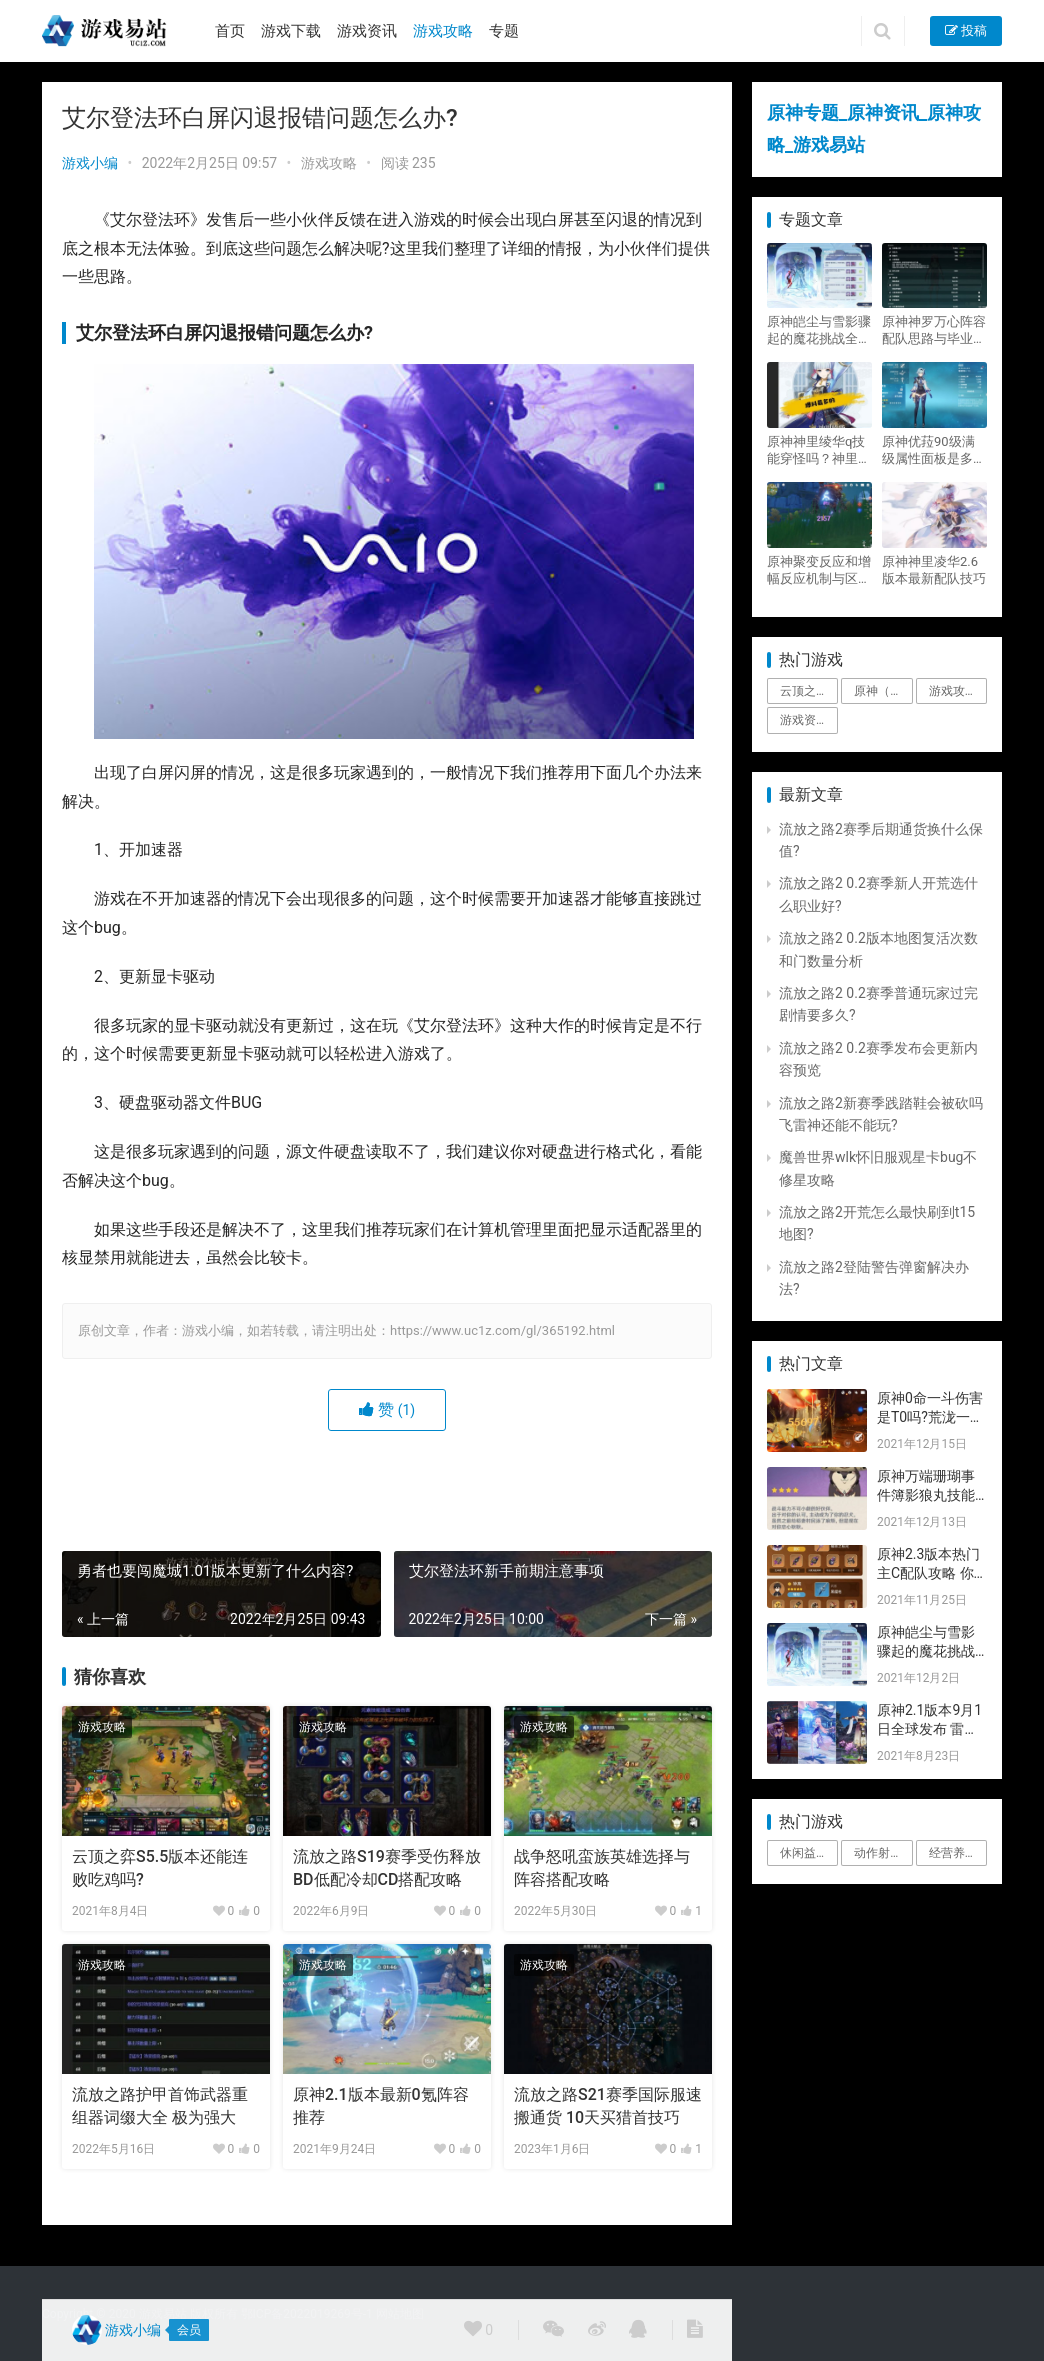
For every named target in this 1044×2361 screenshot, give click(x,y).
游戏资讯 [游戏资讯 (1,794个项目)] (804, 720)
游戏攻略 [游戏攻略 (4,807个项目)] (953, 691)
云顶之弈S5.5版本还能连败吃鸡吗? (160, 1867)
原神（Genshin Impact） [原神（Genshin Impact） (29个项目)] (883, 691)
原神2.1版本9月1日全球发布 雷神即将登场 (929, 1729)
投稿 (966, 30)
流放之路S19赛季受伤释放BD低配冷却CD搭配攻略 (387, 1867)
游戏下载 (291, 31)
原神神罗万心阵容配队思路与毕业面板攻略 (934, 330)
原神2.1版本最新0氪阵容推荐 (381, 2105)
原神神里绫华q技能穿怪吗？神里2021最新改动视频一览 (816, 450)
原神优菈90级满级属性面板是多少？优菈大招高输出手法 (934, 450)
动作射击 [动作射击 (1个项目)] (878, 1853)
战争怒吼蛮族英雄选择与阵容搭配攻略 (602, 1867)
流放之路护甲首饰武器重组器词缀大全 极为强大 (160, 2105)
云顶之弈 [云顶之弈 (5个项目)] (804, 691)
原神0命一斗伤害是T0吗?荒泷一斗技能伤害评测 (930, 1417)
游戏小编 (90, 163)
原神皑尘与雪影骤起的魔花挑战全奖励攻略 (819, 330)
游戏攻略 (443, 31)
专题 (504, 31)
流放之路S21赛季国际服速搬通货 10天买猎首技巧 (608, 2105)
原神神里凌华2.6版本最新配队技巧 (934, 570)
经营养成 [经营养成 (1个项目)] (953, 1853)
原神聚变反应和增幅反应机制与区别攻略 (819, 570)
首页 (230, 31)
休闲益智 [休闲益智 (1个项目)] (804, 1853)
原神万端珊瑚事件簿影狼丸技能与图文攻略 (926, 1495)
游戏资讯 (367, 31)
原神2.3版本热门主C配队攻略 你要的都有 (928, 1573)
